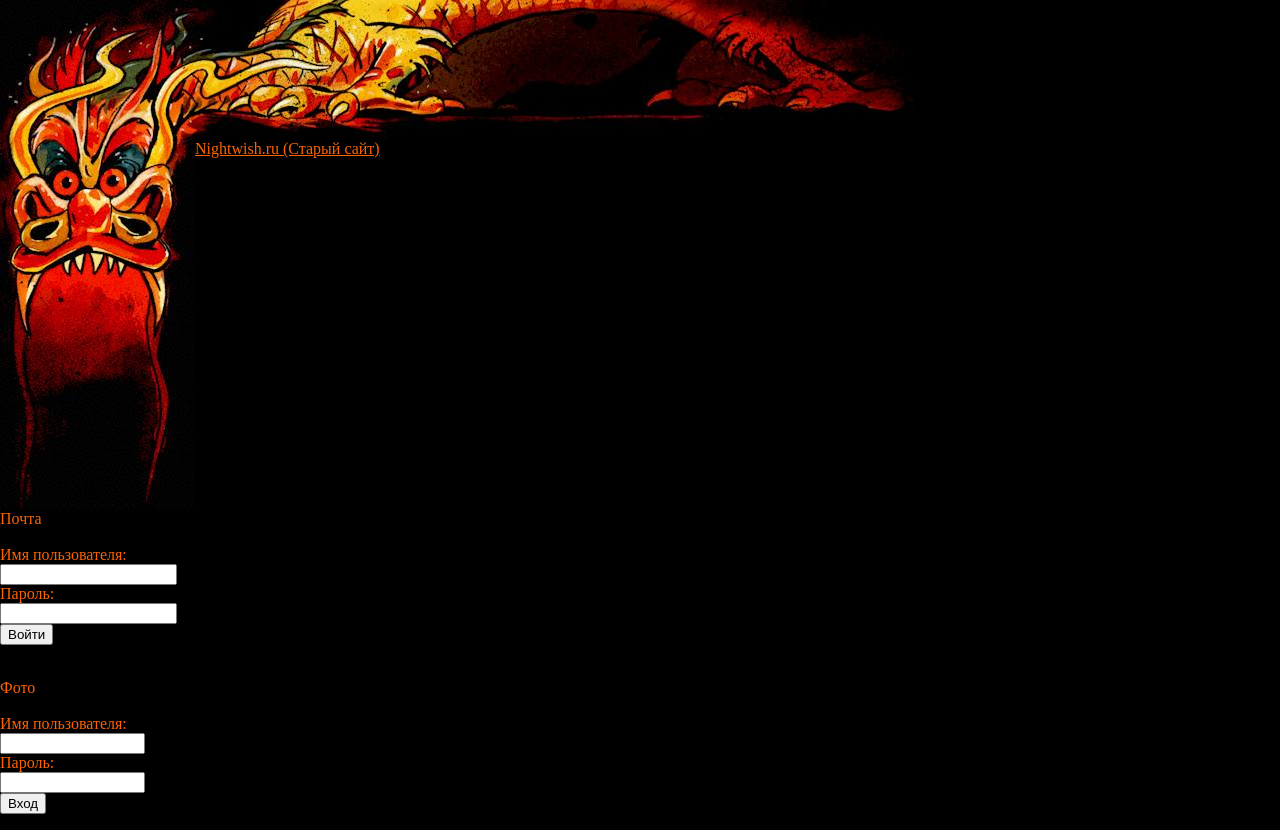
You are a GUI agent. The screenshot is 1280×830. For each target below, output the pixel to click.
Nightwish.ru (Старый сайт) (287, 148)
